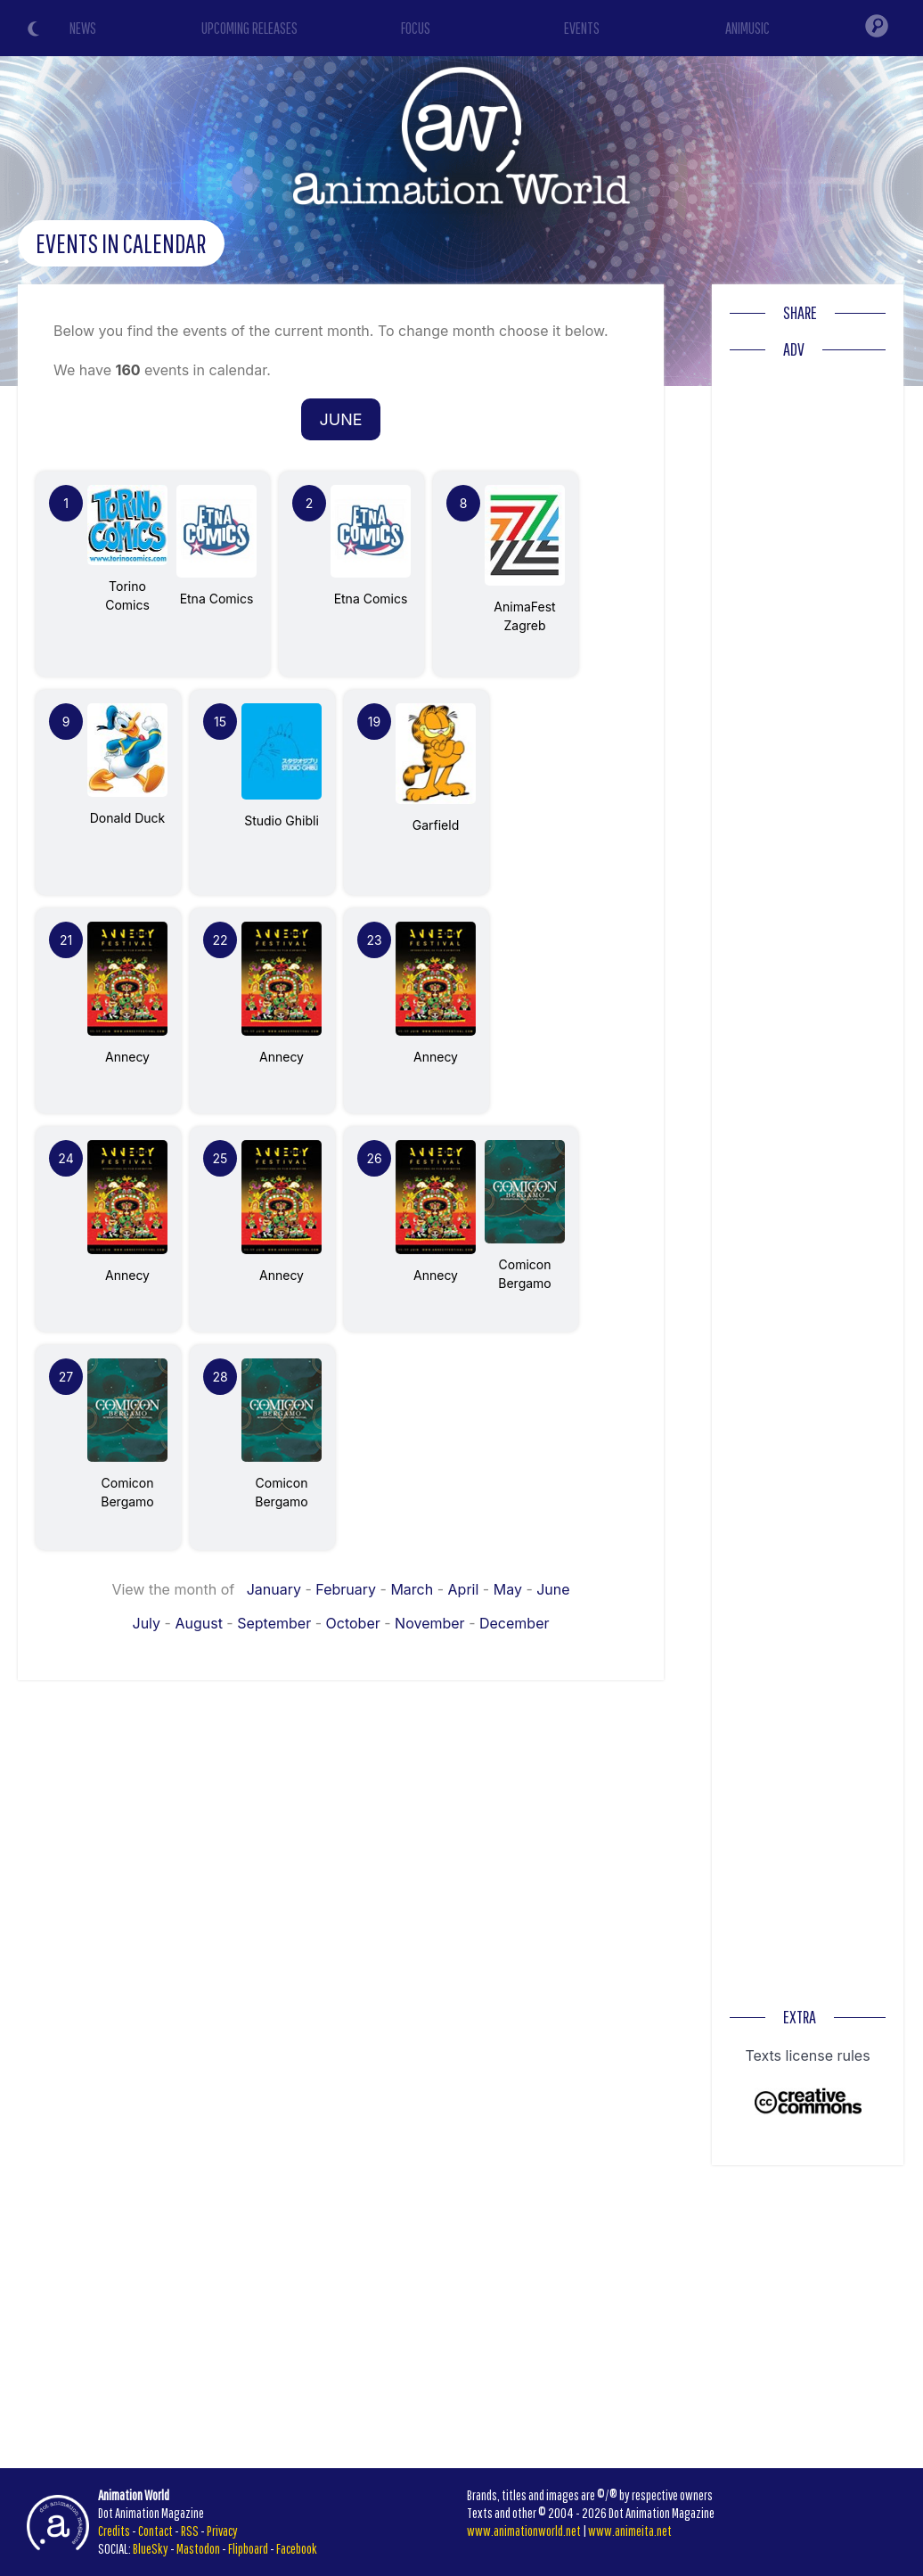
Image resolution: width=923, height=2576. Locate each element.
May (508, 1589)
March (411, 1589)
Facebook (296, 2548)
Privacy (222, 2531)
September (274, 1623)
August (198, 1623)
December (514, 1623)
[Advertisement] (808, 635)
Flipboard (248, 2548)
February (345, 1589)
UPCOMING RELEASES (249, 28)
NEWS (82, 28)
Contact (155, 2531)
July (147, 1623)
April (463, 1589)
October (353, 1623)
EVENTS (582, 28)
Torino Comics (127, 586)
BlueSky (150, 2548)
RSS (190, 2531)
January (274, 1589)
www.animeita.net (630, 2531)
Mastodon (198, 2548)
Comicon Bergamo (525, 1264)
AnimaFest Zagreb (525, 606)
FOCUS (415, 28)
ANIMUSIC (747, 28)
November (430, 1623)
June (552, 1589)
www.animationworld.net (524, 2531)
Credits (114, 2531)
